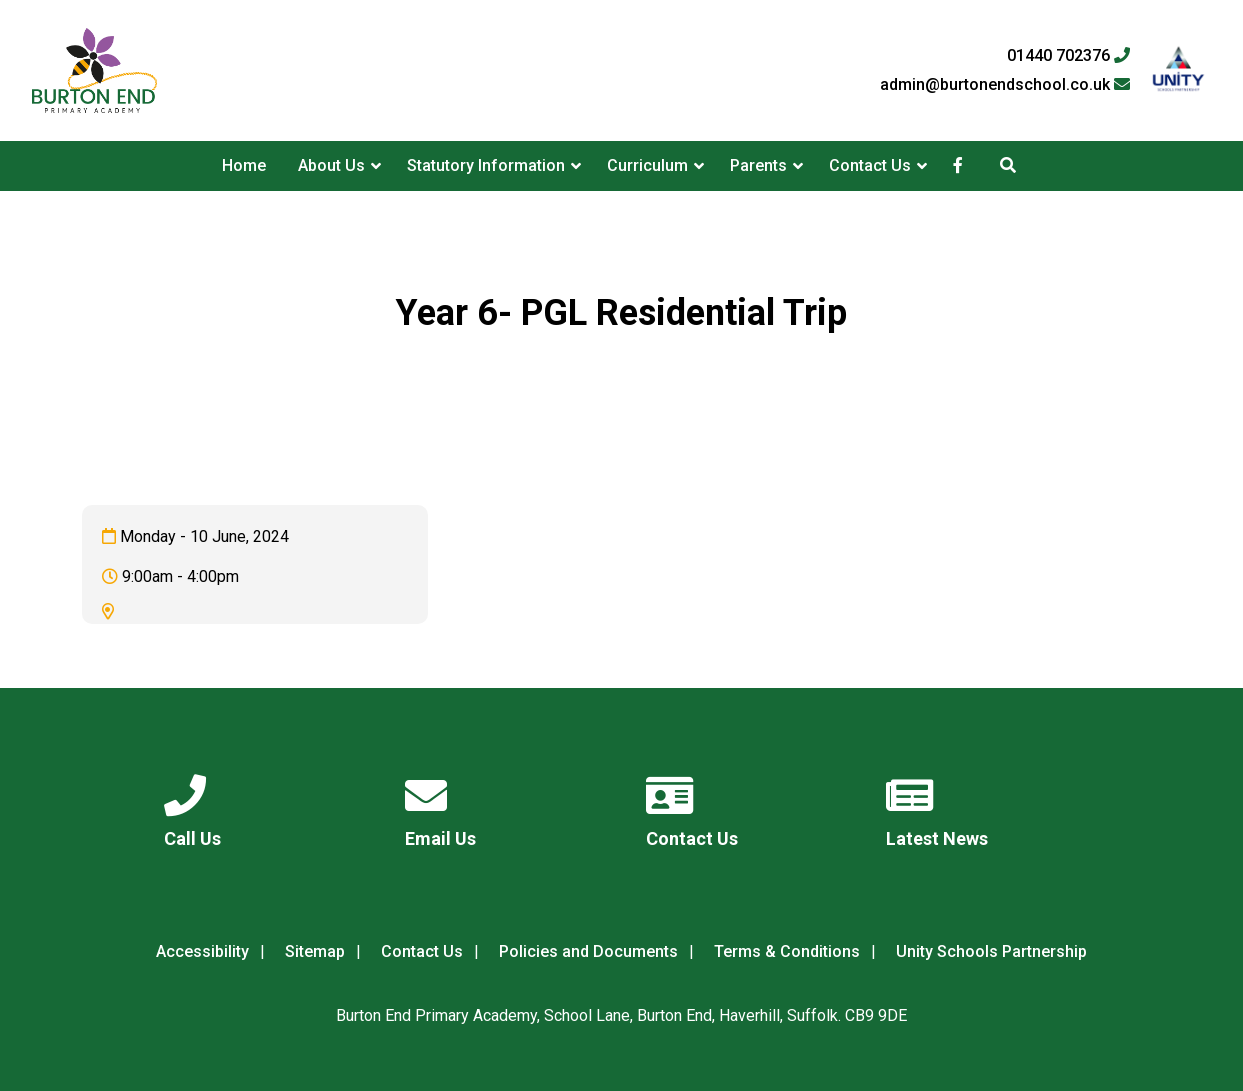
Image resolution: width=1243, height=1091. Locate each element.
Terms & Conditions (787, 951)
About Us (331, 165)
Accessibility (202, 951)
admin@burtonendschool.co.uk (1005, 85)
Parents (758, 165)
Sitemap (315, 951)
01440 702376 (1068, 56)
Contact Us (870, 165)
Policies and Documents (588, 951)
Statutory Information (486, 165)
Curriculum (647, 165)
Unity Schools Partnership (991, 951)
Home (244, 165)
